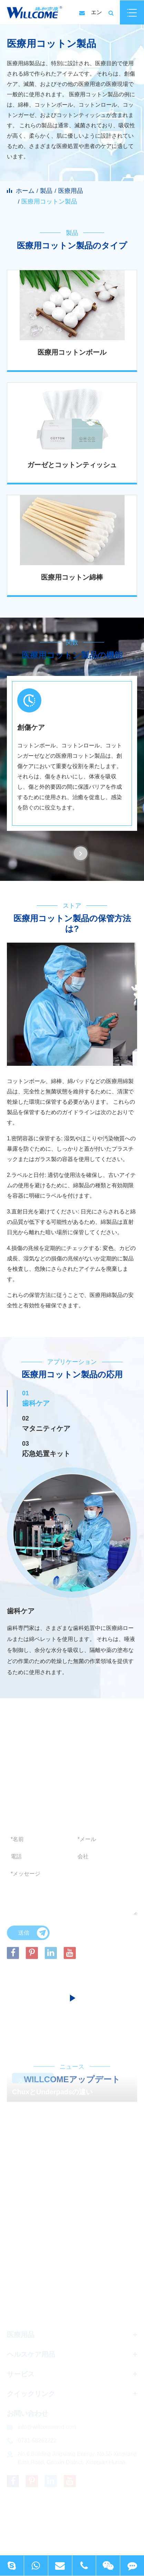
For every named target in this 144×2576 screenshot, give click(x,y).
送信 (33, 1934)
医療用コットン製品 (49, 201)
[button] (81, 853)
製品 (46, 190)
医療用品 (70, 190)
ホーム (25, 190)
